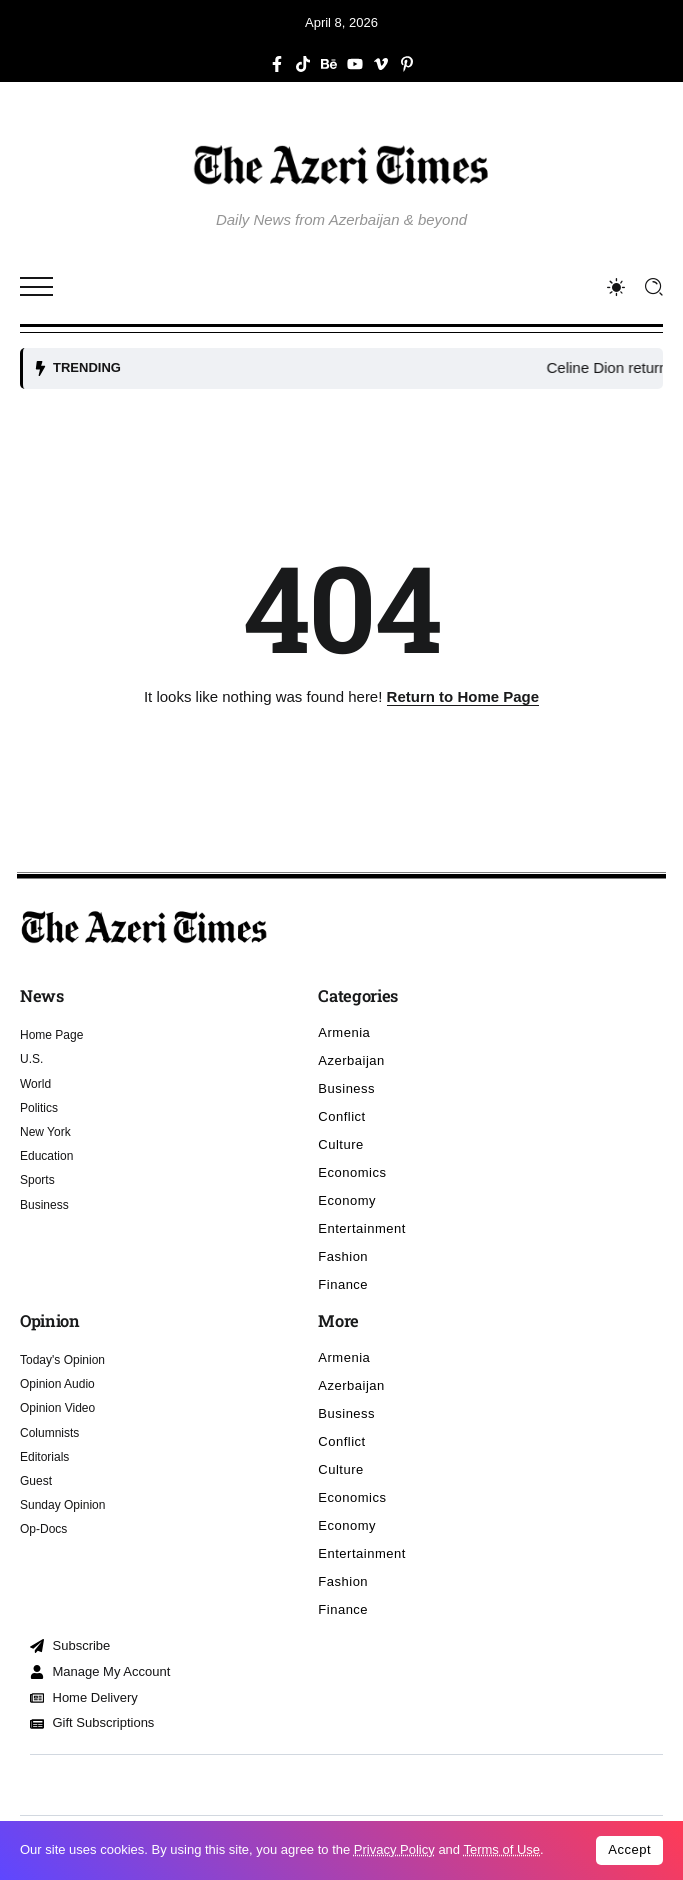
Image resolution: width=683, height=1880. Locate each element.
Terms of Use (501, 1849)
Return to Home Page (463, 696)
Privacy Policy (394, 1849)
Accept (629, 1849)
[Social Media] (277, 64)
